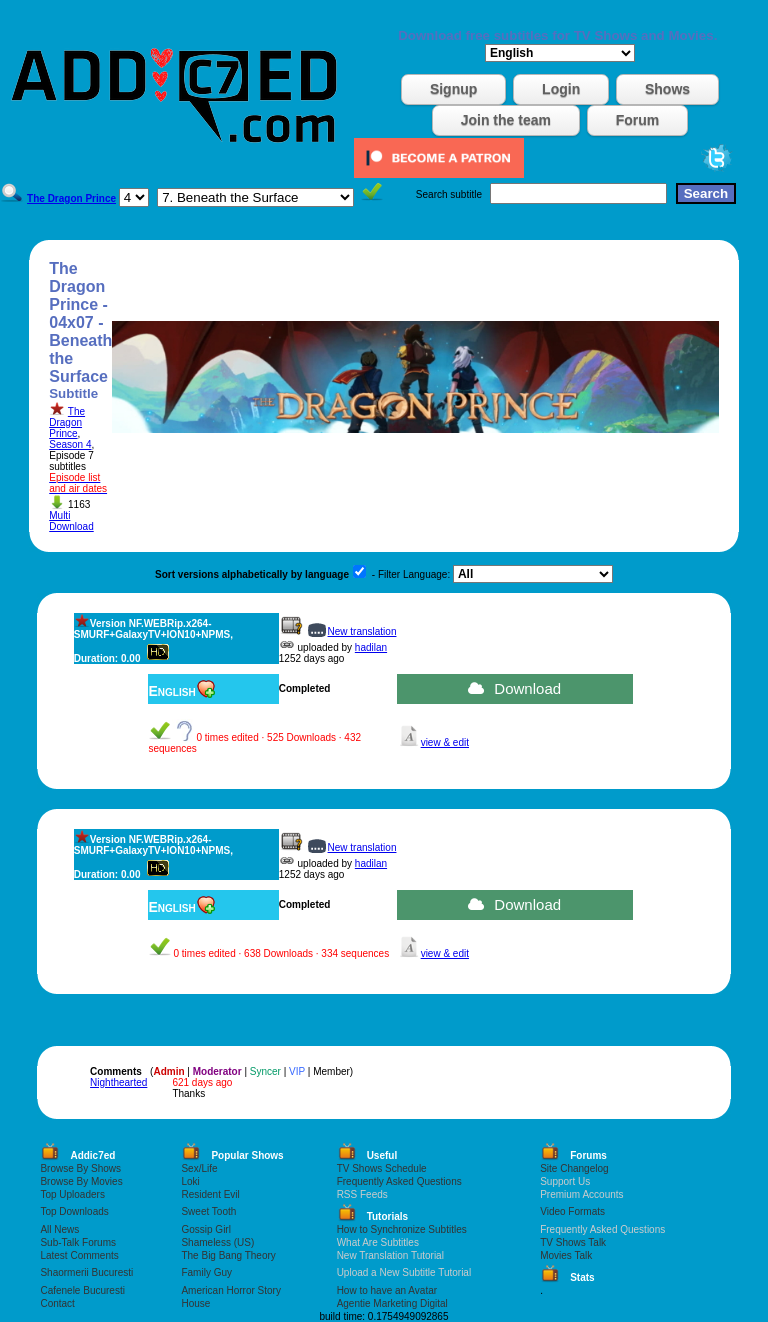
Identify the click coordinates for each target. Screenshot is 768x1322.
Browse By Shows (80, 1168)
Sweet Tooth (208, 1211)
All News (59, 1229)
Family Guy (206, 1272)
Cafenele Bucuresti (82, 1290)
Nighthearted (118, 1082)
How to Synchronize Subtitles (402, 1229)
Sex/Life (199, 1168)
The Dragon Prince (67, 422)
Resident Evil (210, 1194)
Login (561, 89)
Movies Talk (566, 1255)
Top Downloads (74, 1211)
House (195, 1303)
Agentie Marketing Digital (392, 1303)
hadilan (371, 647)
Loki (190, 1181)
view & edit (445, 742)
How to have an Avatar (387, 1290)
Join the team (506, 120)
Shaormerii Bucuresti (86, 1272)
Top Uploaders (72, 1194)
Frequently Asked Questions (399, 1181)
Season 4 (70, 444)
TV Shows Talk (573, 1242)
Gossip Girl (205, 1229)
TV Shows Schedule (382, 1168)
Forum (638, 120)
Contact (57, 1303)
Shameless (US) (217, 1242)
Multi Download (71, 521)
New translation (362, 631)
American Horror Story (230, 1290)
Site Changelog (574, 1168)
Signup (453, 89)
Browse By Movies (81, 1181)
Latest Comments (79, 1255)
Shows (667, 89)
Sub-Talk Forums (78, 1242)
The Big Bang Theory (228, 1255)
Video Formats (572, 1211)
